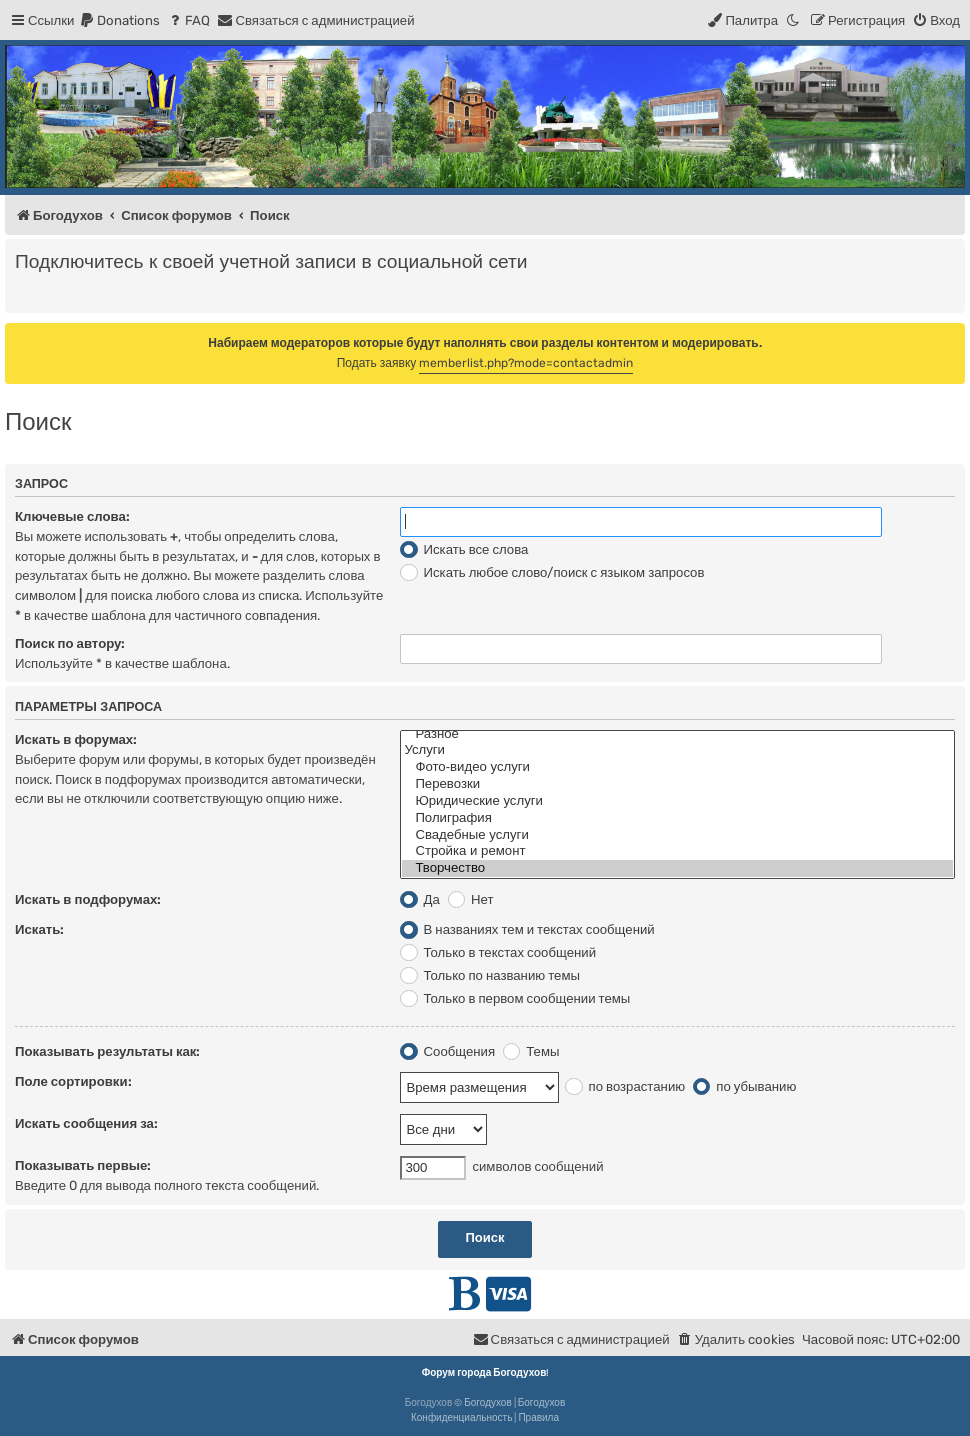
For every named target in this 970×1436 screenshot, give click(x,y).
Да (419, 899)
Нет (471, 899)
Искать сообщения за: (86, 1123)
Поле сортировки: (73, 1081)
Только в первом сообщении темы (515, 998)
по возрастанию (625, 1086)
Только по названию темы (490, 975)
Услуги (677, 750)
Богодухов (488, 1403)
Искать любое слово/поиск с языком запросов (552, 572)
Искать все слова (464, 549)
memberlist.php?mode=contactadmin (526, 363)
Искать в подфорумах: (88, 899)
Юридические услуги (677, 801)
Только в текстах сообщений (498, 952)
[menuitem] (119, 20)
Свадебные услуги (677, 835)
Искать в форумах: (76, 739)
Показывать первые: (83, 1165)
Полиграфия (677, 818)
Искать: (39, 929)
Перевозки (677, 784)
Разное (677, 734)
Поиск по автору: (70, 643)
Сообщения (447, 1051)
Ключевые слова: (72, 516)
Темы (531, 1051)
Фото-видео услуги (677, 767)
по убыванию (744, 1086)
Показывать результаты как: (107, 1051)
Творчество (677, 868)
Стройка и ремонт (677, 851)
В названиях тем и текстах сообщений (527, 929)
